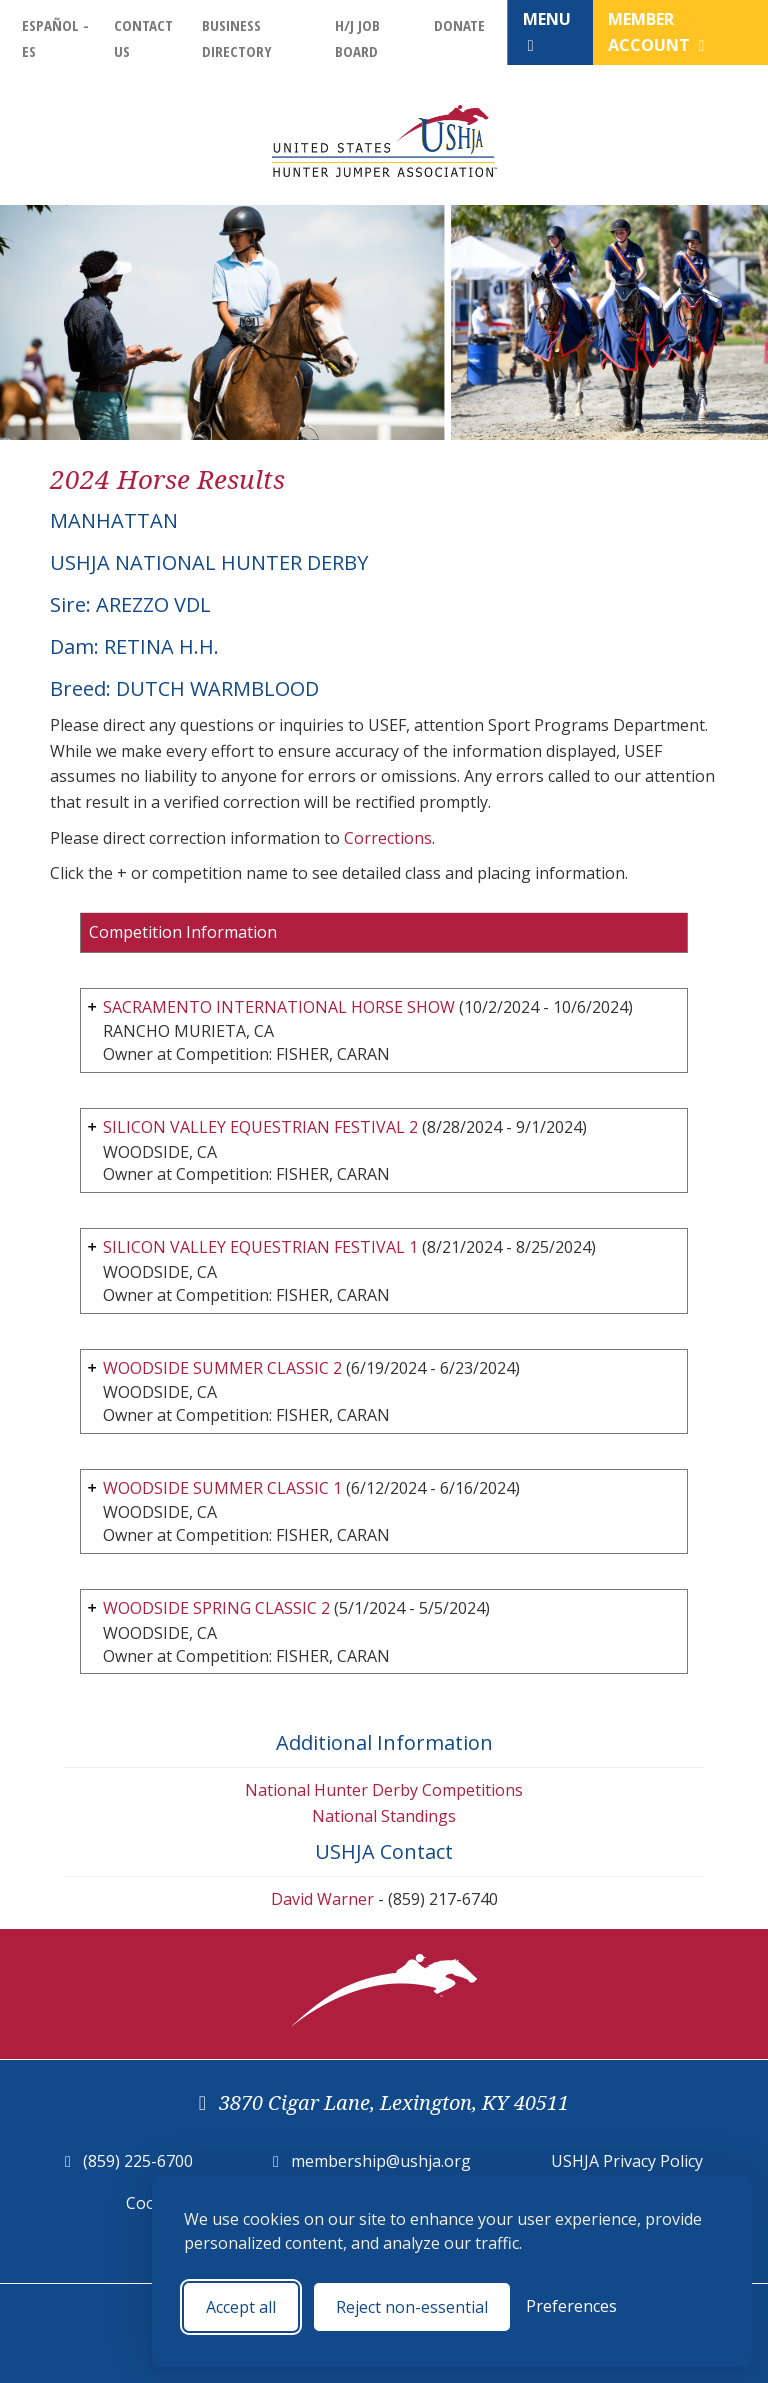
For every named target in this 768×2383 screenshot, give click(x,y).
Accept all (241, 2307)
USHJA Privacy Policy (627, 2161)
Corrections (388, 838)
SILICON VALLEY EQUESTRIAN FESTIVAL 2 (260, 1127)
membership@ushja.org (381, 2161)
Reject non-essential (412, 2307)
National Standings (384, 1816)
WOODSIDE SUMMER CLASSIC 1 (222, 1488)
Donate (459, 25)
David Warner (322, 1899)
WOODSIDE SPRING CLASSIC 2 (216, 1608)
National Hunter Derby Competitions (384, 1790)
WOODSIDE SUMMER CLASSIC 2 (222, 1368)
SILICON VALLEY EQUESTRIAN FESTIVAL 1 (260, 1247)
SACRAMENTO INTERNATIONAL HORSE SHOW (279, 1007)
